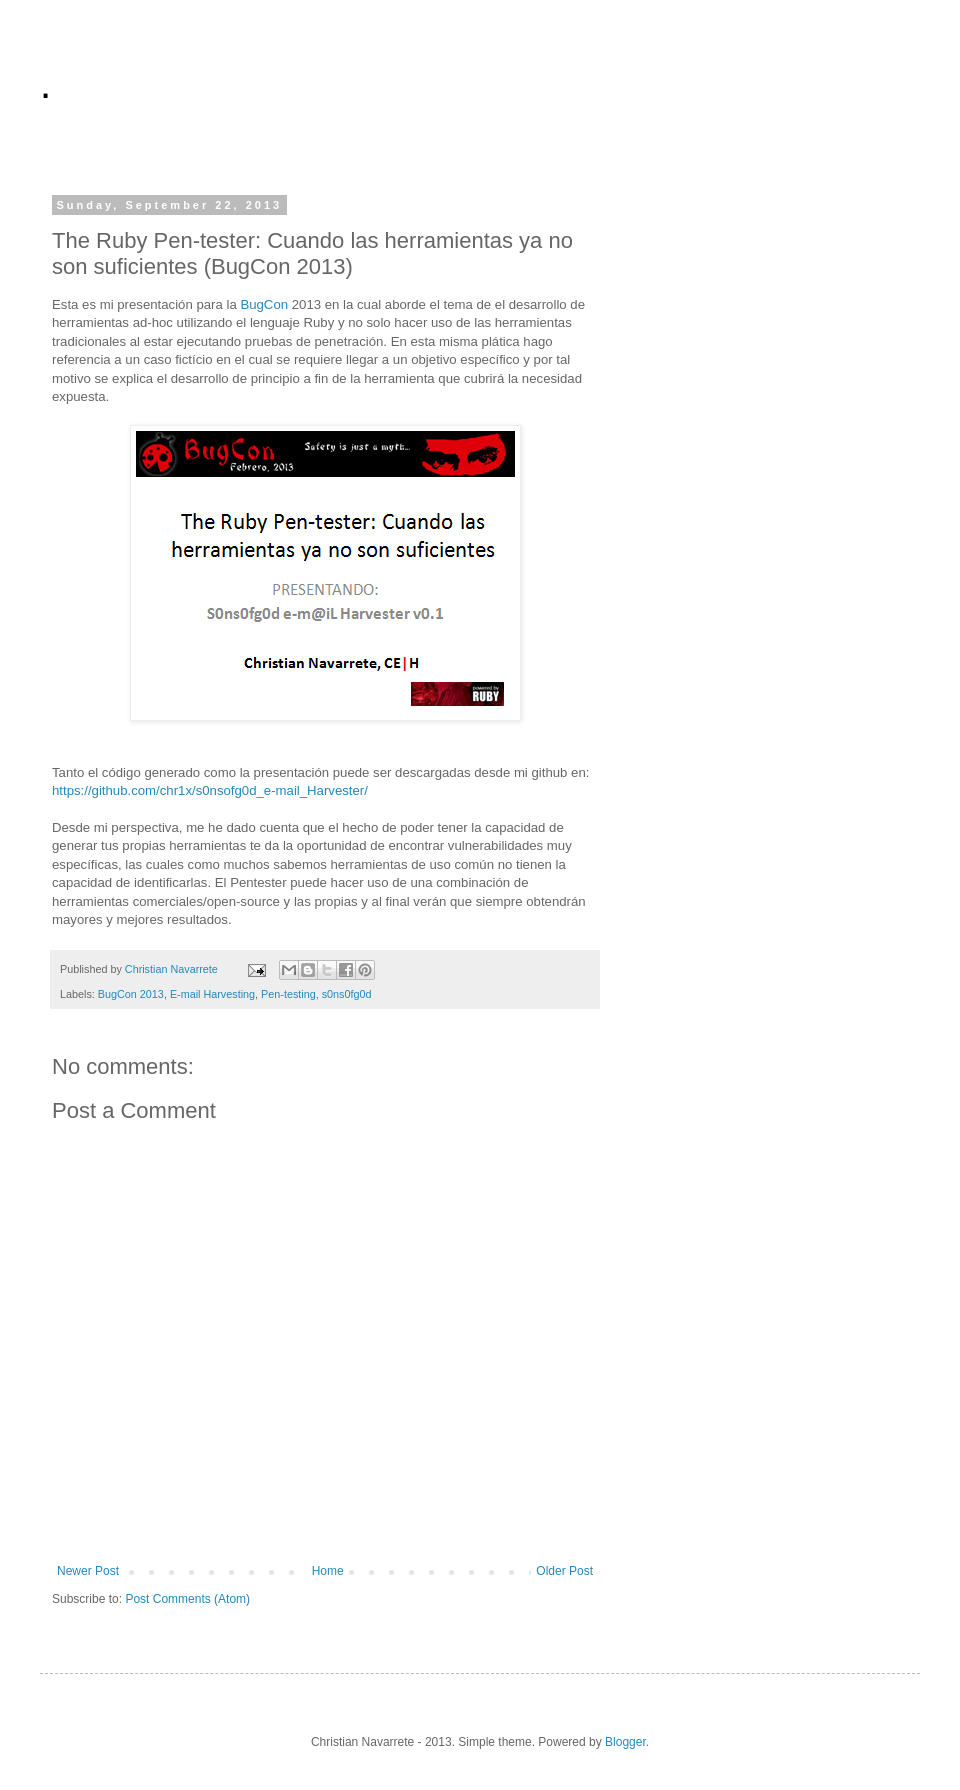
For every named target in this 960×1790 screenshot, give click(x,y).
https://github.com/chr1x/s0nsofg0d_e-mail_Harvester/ (210, 790)
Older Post (564, 1571)
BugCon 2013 (131, 994)
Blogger (625, 1742)
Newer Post (88, 1571)
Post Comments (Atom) (187, 1599)
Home (328, 1571)
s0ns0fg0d (347, 994)
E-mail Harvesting (212, 994)
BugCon (264, 304)
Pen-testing (288, 994)
